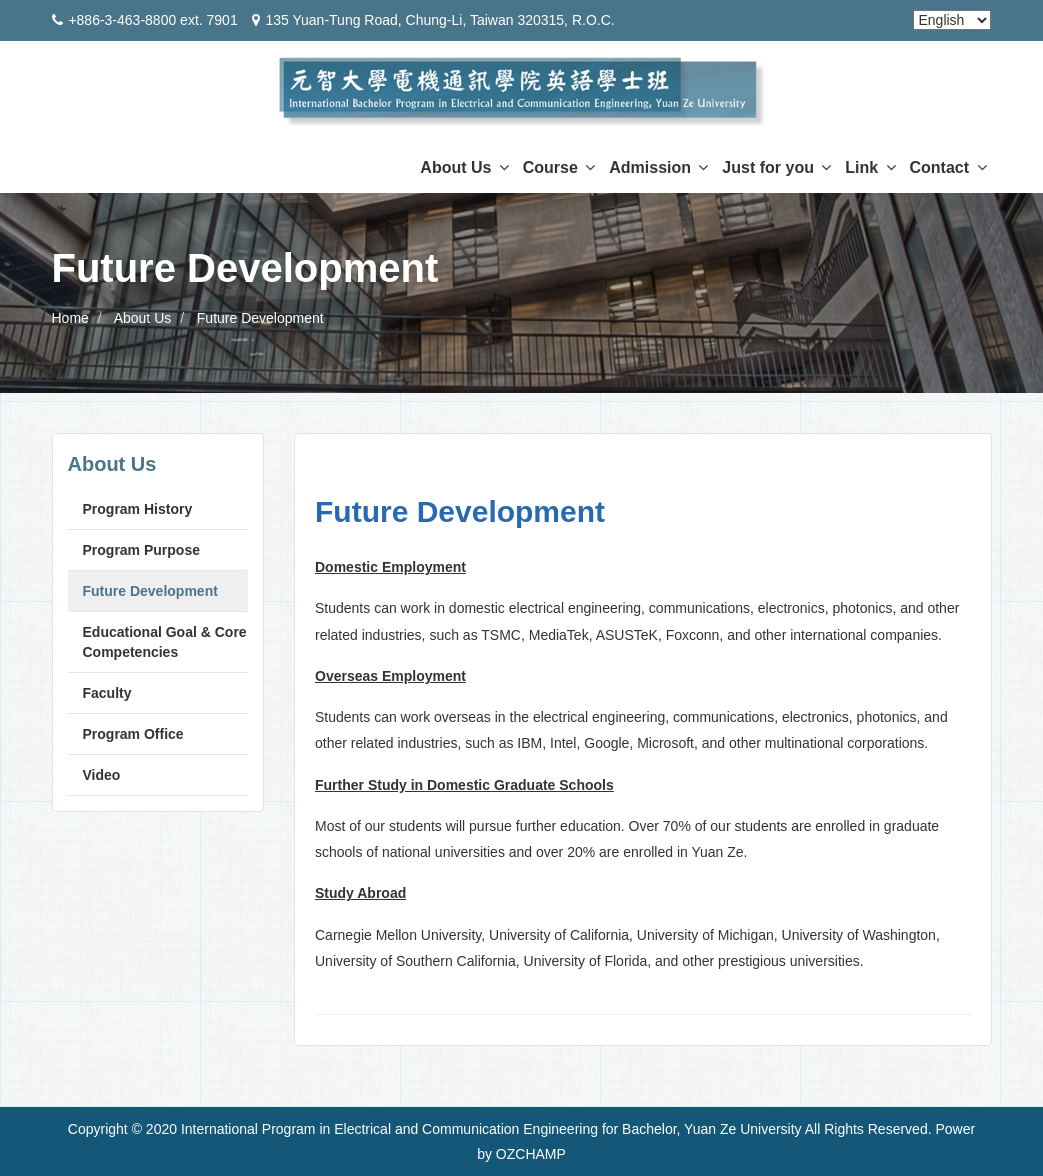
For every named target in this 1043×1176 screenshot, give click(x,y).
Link (870, 167)
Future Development (260, 318)
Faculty (107, 693)
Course (559, 167)
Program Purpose (141, 550)
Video (102, 775)
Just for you (776, 167)
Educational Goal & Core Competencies (165, 642)
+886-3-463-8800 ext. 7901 (152, 20)
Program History (138, 509)
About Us (464, 167)
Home (70, 318)
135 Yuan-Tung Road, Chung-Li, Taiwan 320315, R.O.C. (439, 20)
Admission (658, 167)
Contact (948, 167)
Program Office (133, 734)
